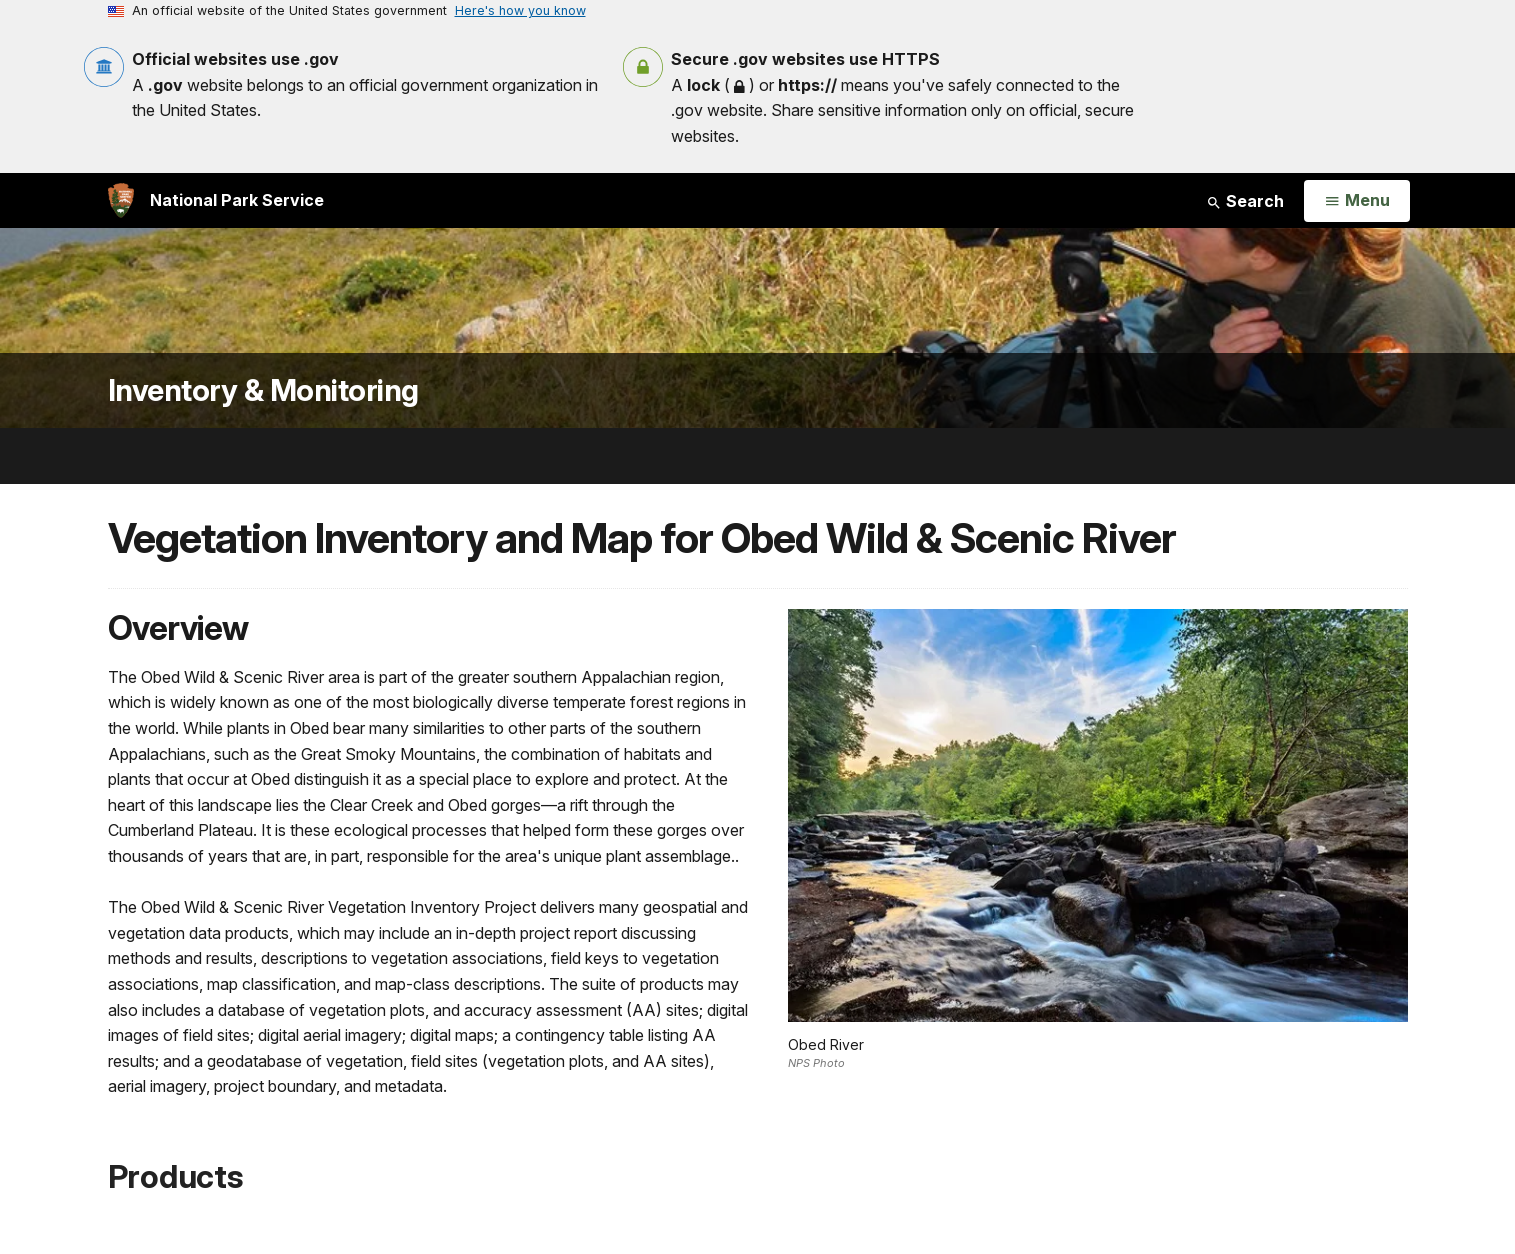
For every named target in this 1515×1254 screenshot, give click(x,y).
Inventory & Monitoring (263, 390)
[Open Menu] (1356, 201)
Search (1245, 201)
